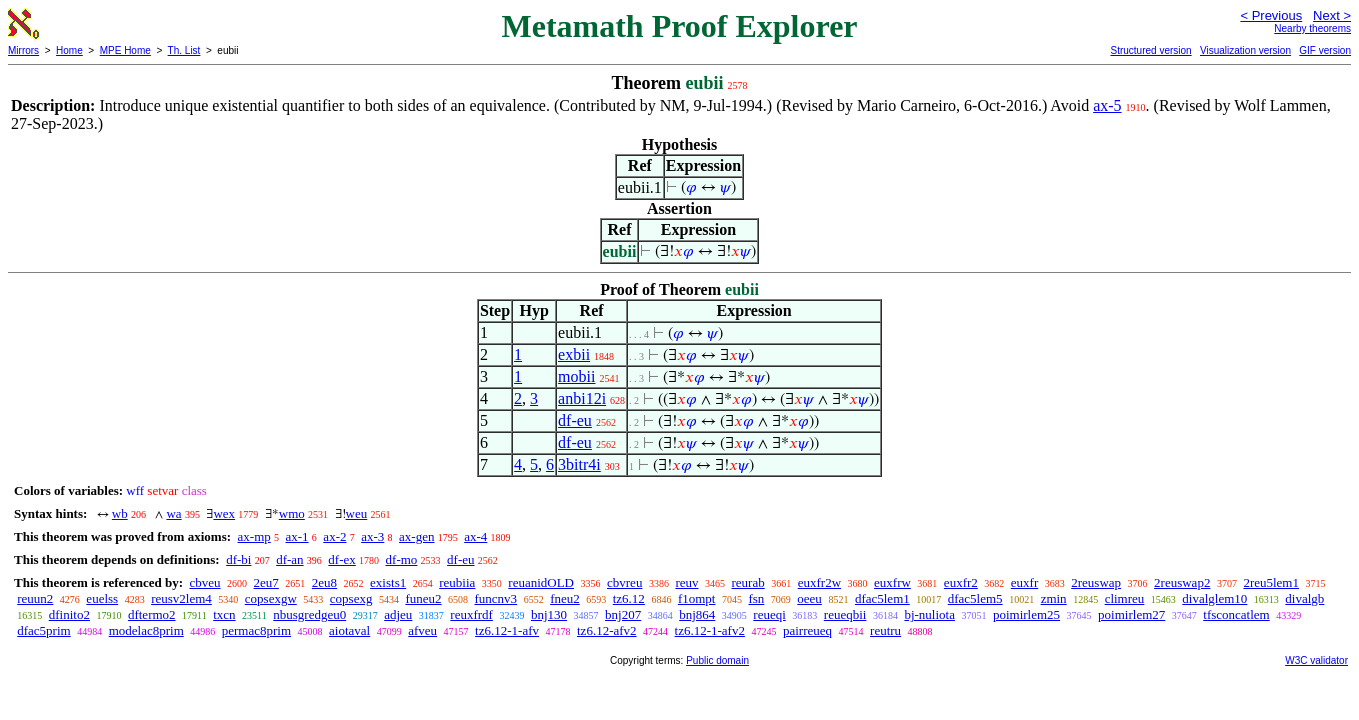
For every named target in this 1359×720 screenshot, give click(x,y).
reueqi (769, 614)
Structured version (1150, 50)
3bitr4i (579, 464)
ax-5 (1107, 105)
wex (224, 513)
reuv (686, 582)
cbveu (204, 582)
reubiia (457, 582)
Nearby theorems (1312, 28)
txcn (224, 614)
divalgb (1304, 598)
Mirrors (23, 50)
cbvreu (624, 582)
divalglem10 (1214, 598)
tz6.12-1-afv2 (710, 630)
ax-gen (416, 536)
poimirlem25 (1026, 614)
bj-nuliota (929, 614)
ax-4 (475, 536)
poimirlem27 (1131, 614)
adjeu (398, 614)
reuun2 (35, 598)
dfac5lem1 (882, 598)
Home (69, 50)
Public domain (717, 660)
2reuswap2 (1182, 582)
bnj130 (549, 614)
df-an (289, 559)
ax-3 (372, 536)
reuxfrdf (471, 614)
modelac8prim (146, 630)
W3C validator (1316, 660)
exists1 (388, 582)
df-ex (341, 559)
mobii (576, 376)
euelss (102, 598)
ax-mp (254, 536)
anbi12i (582, 398)
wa (173, 513)
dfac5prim (43, 630)
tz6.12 (629, 598)
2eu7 (266, 582)
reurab (748, 582)
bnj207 (623, 614)
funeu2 (423, 598)
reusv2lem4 (181, 598)
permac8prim (256, 630)
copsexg (351, 598)
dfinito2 (69, 614)
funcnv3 (496, 598)
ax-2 (334, 536)
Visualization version (1245, 50)
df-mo (402, 559)
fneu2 (565, 598)
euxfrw (892, 582)
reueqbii (845, 614)
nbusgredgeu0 (309, 614)
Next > (1332, 15)
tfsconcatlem (1236, 614)
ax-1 (297, 536)
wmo (292, 513)
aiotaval (349, 630)
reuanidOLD (541, 582)
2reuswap (1096, 582)
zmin (1054, 598)
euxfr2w (819, 582)
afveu (422, 630)
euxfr (1024, 582)
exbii (574, 354)
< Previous (1271, 15)
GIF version (1325, 50)
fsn (756, 598)
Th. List (184, 50)
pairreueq (807, 630)
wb (120, 513)
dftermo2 (152, 614)
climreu (1125, 598)
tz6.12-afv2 (607, 630)
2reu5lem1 (1271, 582)
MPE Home (125, 50)
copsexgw (271, 598)
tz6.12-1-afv (507, 630)
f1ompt (697, 598)
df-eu (575, 420)
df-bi (238, 559)
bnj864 (697, 614)
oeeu (809, 598)
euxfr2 (961, 582)
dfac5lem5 (975, 598)
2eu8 (324, 582)
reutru (885, 630)
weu (357, 513)
